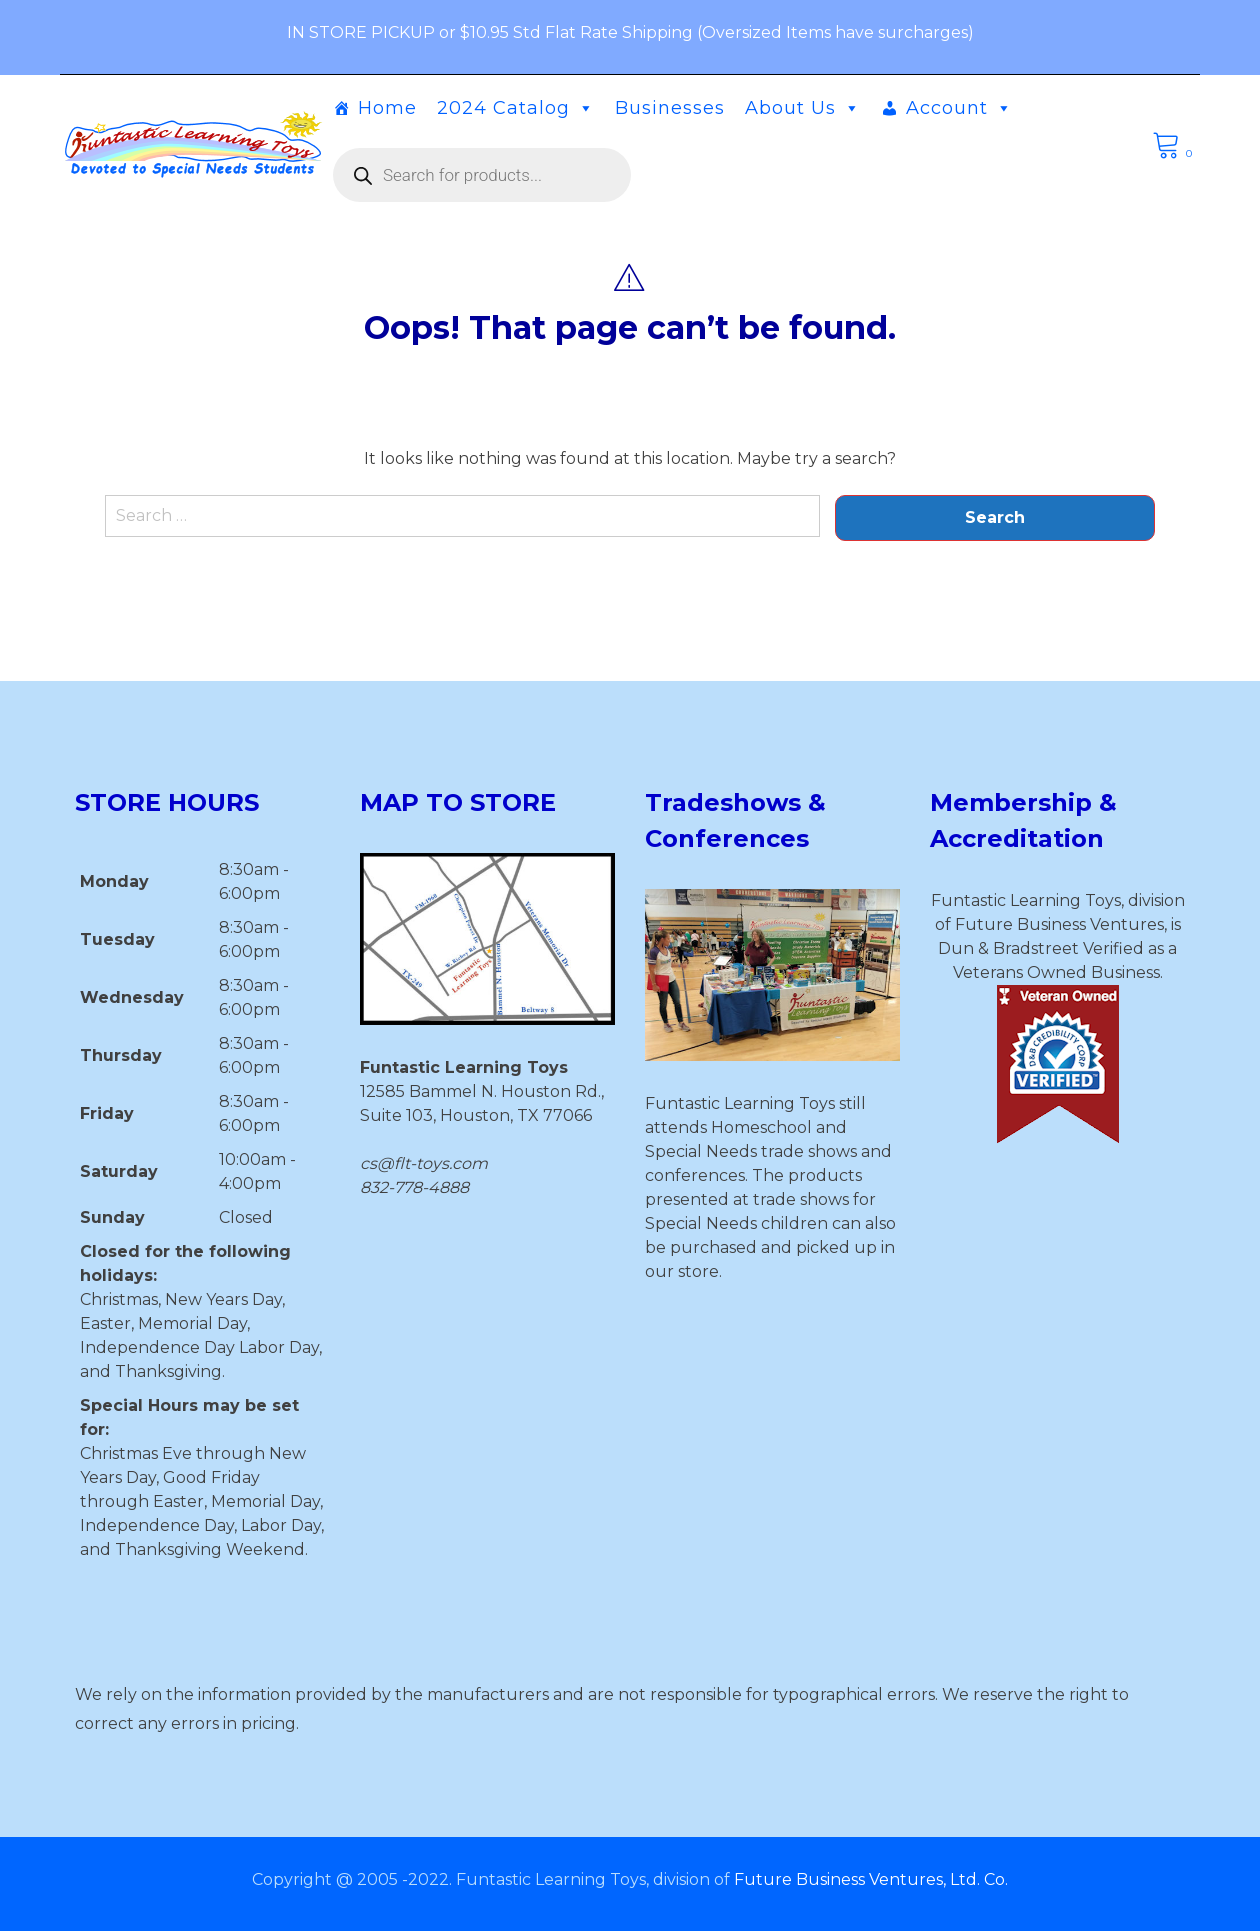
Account (959, 108)
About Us (803, 108)
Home (387, 108)
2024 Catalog (516, 108)
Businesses (670, 108)
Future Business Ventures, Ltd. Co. (871, 1879)
